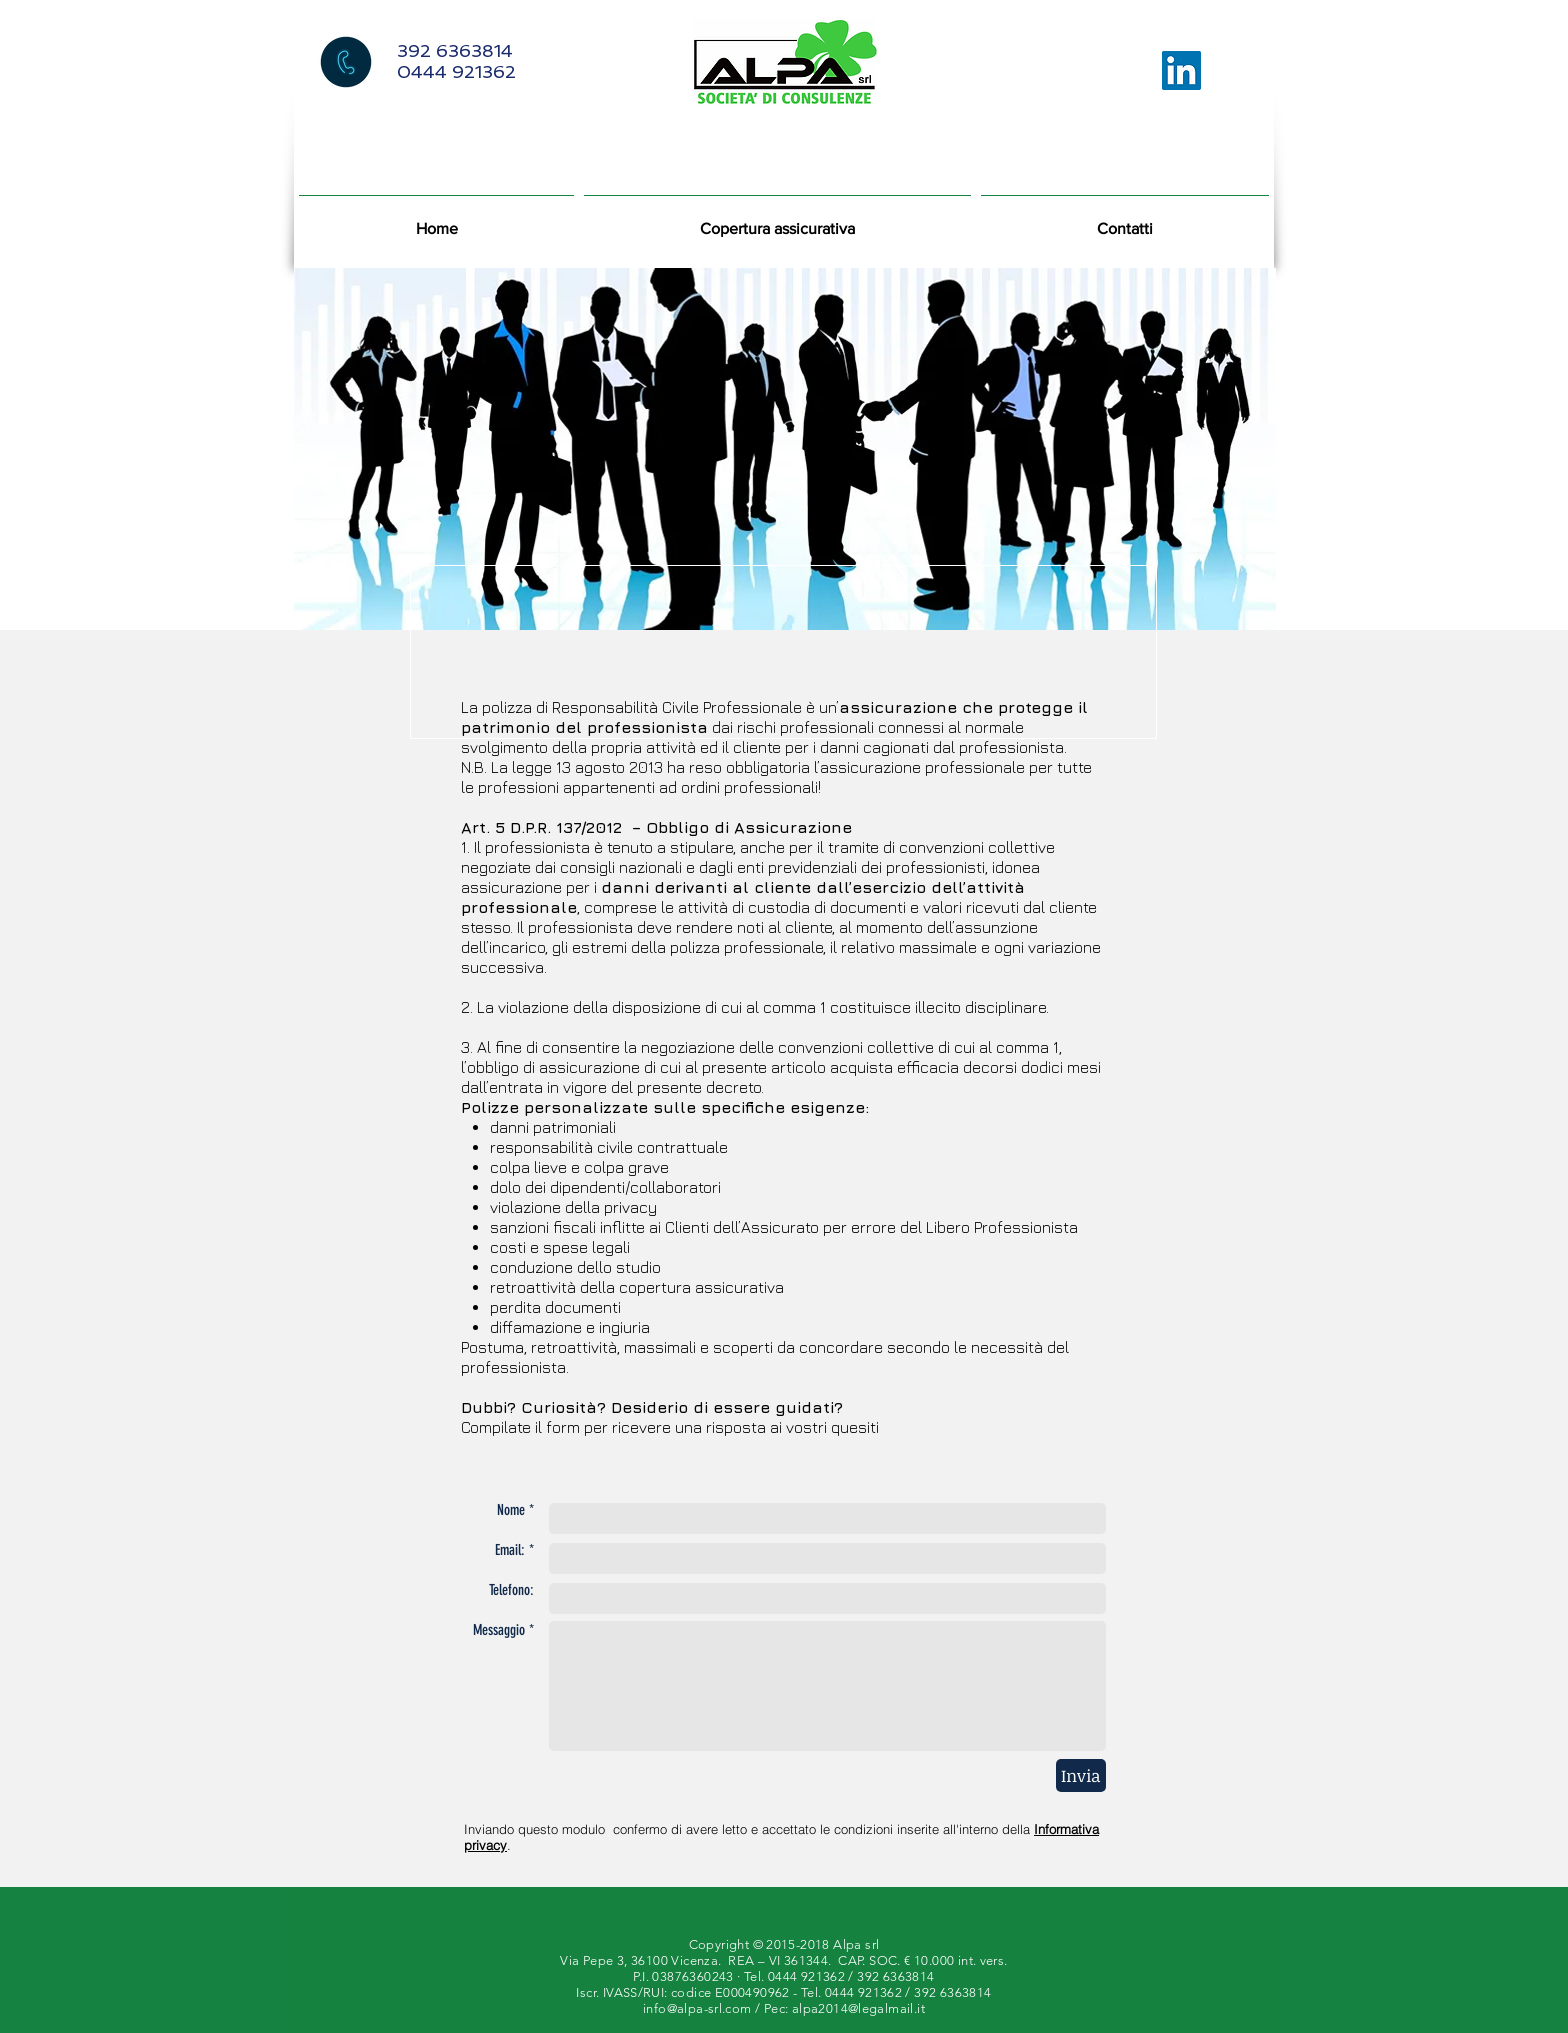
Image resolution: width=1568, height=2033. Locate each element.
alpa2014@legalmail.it (858, 2008)
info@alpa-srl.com (697, 2008)
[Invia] (1081, 1775)
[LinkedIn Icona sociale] (1181, 70)
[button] (777, 220)
